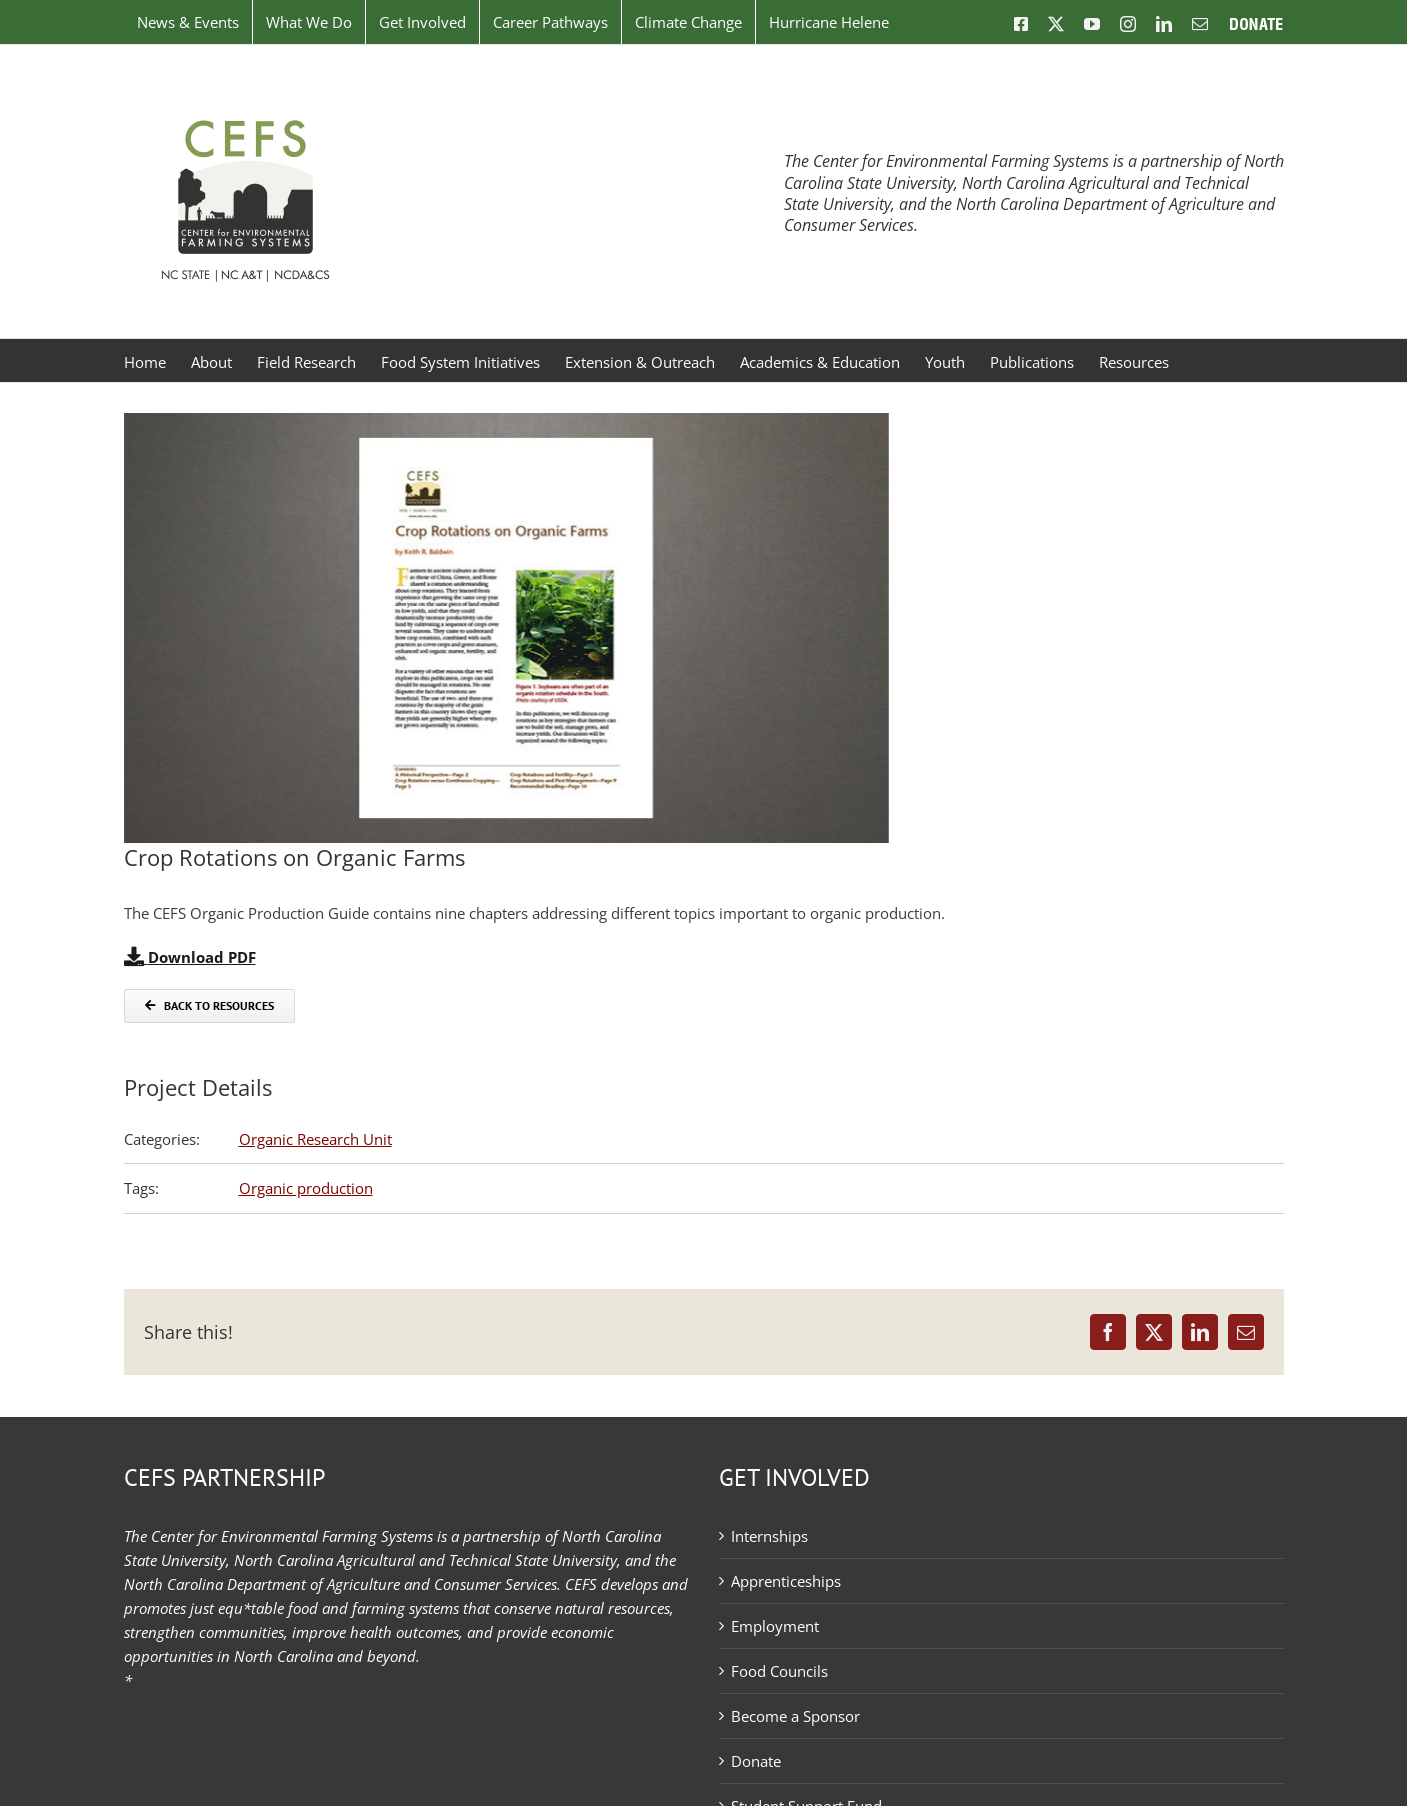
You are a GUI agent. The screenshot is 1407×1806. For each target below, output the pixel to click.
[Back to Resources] (209, 1006)
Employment (775, 1626)
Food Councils (779, 1671)
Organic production (306, 1188)
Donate (756, 1761)
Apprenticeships (786, 1581)
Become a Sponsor (795, 1716)
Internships (769, 1536)
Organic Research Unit (315, 1139)
